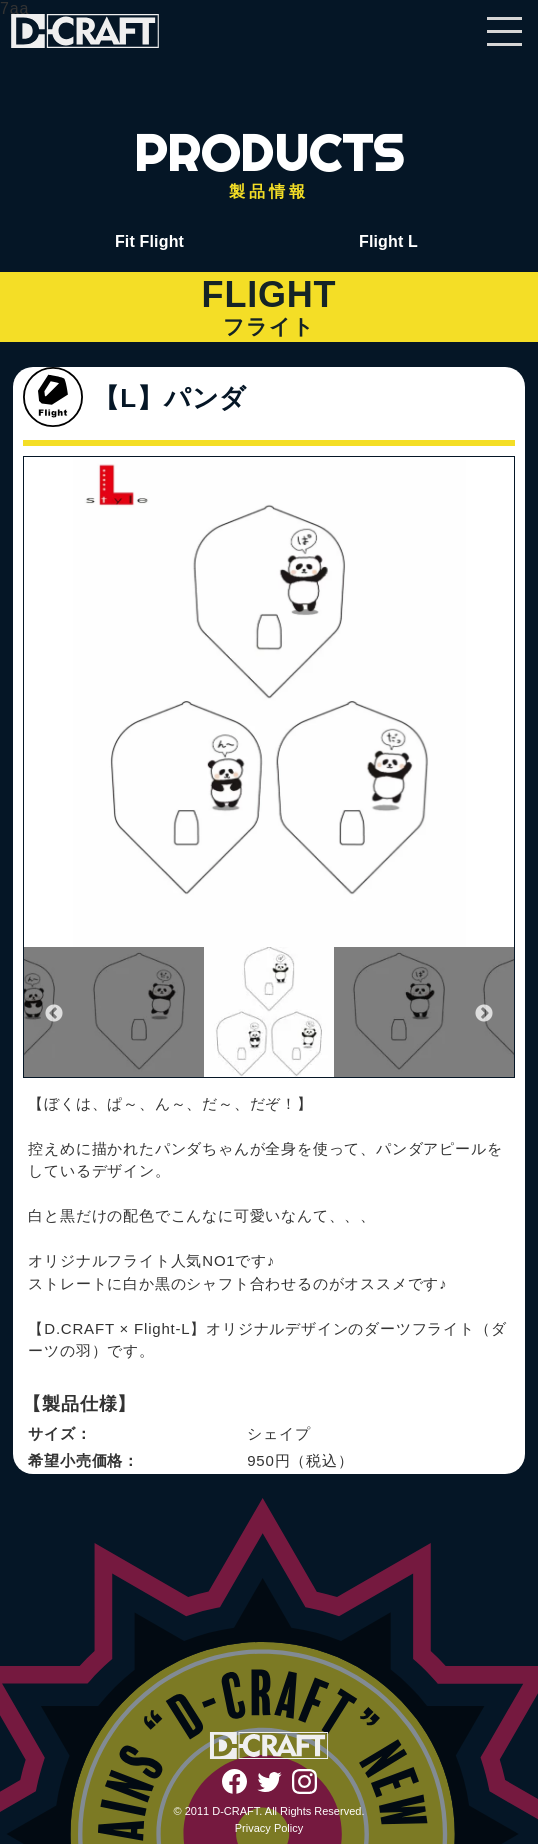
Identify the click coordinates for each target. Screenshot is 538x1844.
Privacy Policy (269, 1828)
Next (484, 1014)
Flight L (388, 241)
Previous (54, 1014)
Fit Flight (149, 241)
